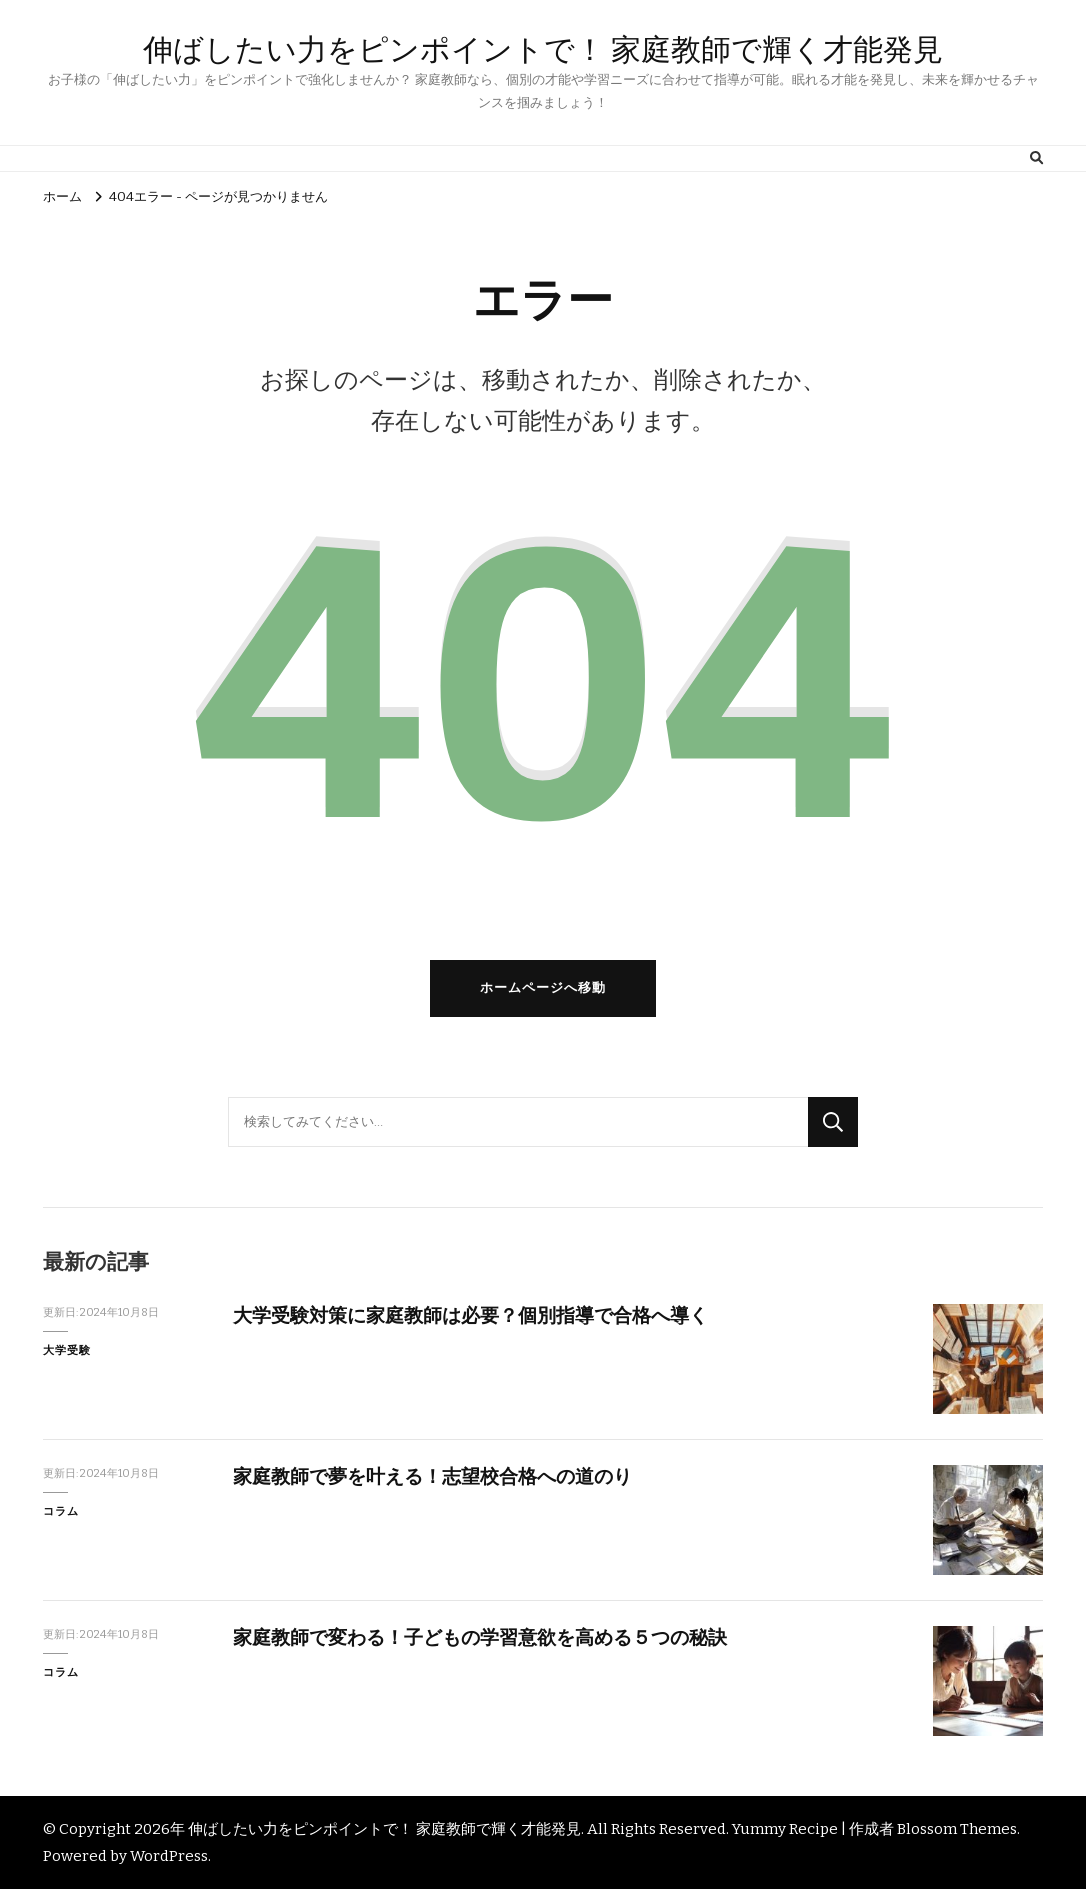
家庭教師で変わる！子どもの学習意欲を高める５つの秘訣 (480, 1637)
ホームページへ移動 (543, 988)
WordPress (169, 1856)
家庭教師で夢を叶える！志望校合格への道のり (432, 1476)
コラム (61, 1511)
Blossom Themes (957, 1829)
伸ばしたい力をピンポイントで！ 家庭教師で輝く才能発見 (543, 49)
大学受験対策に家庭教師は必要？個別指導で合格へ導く (470, 1315)
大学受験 (67, 1350)
